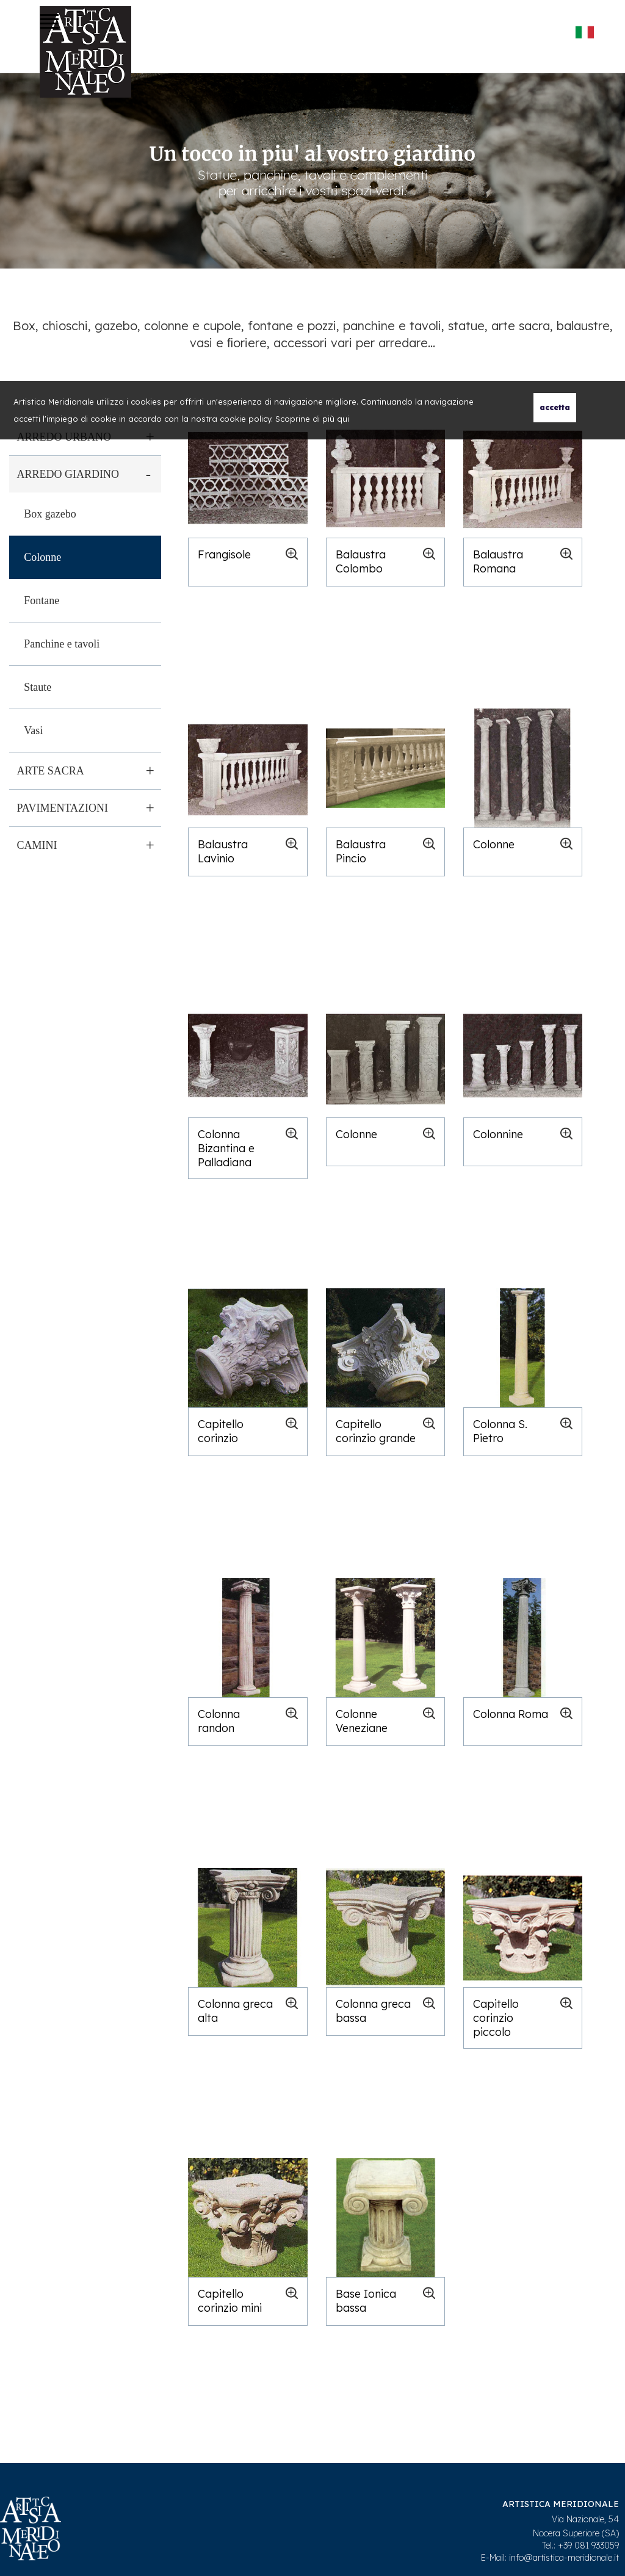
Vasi (33, 730)
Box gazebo (50, 514)
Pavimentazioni (62, 808)
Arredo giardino (67, 474)
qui (343, 419)
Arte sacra (50, 771)
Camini (36, 845)
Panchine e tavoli (61, 644)
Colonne (42, 557)
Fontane (41, 600)
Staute (37, 687)
